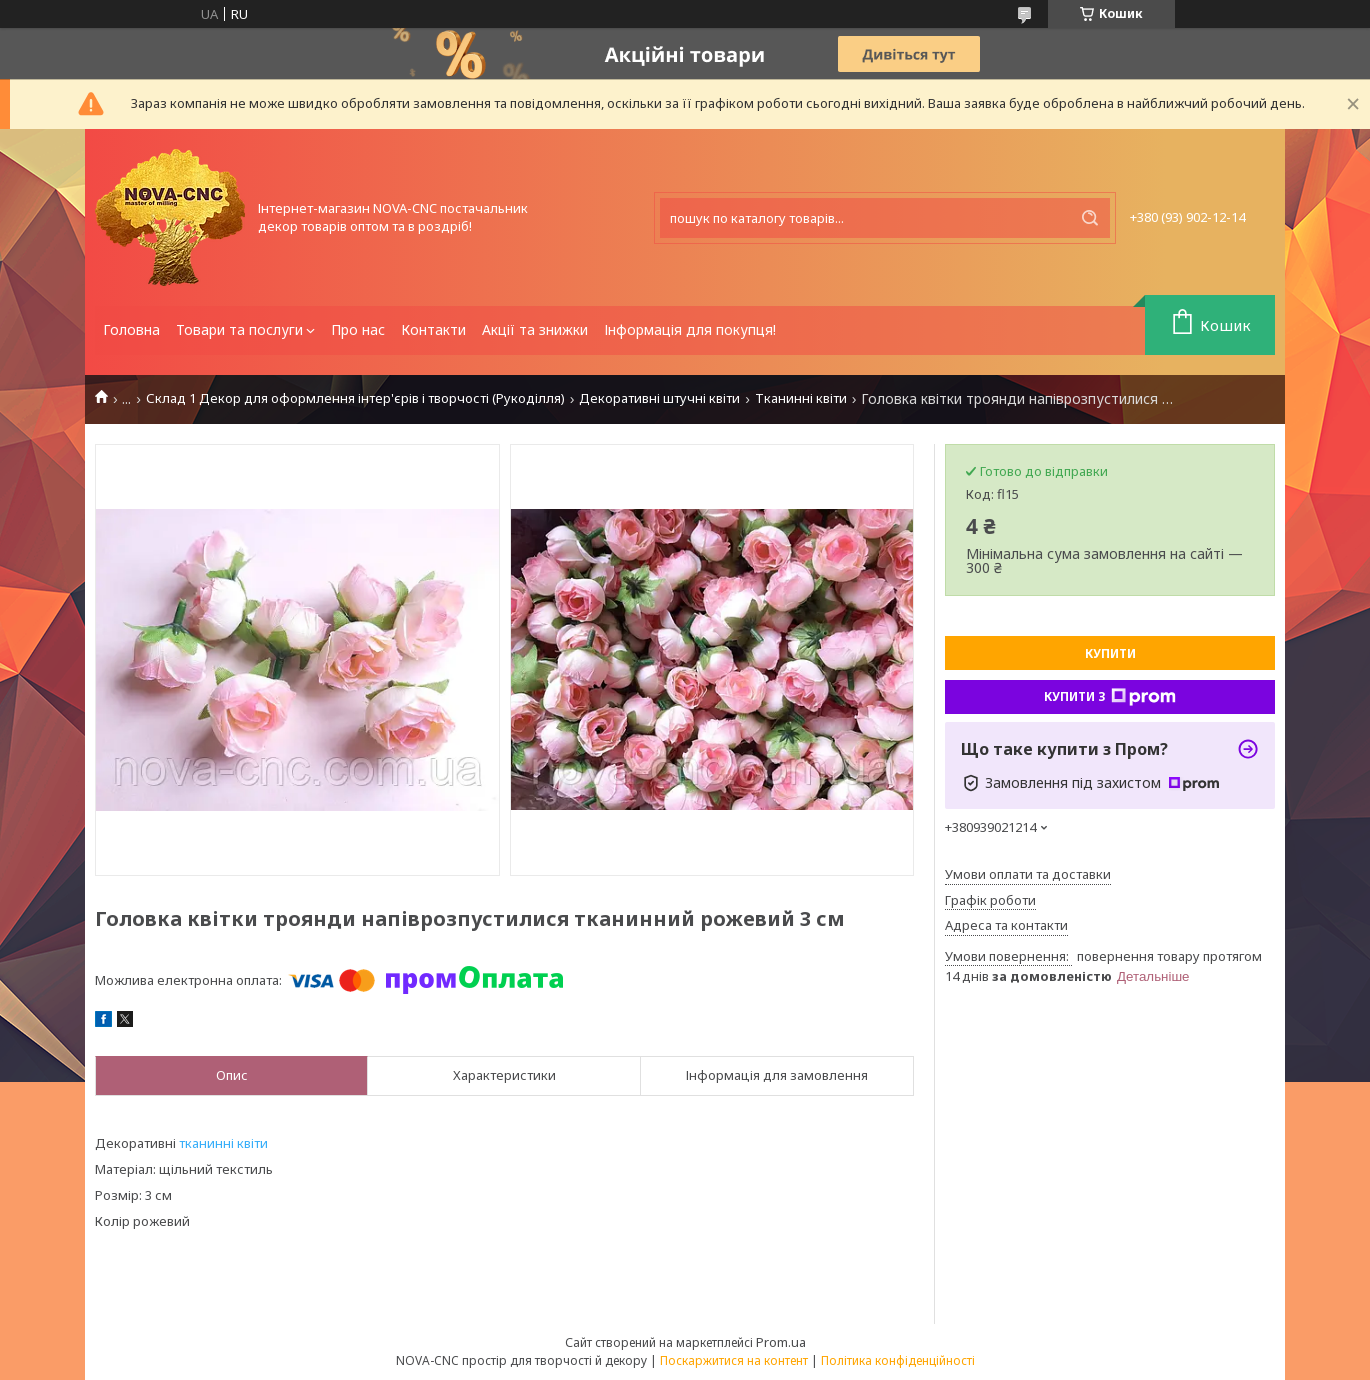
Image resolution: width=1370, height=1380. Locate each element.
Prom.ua (781, 1342)
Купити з (1110, 697)
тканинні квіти (223, 1143)
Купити (1110, 653)
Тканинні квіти (801, 398)
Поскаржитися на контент (734, 1360)
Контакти (433, 329)
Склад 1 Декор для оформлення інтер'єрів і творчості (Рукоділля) (355, 398)
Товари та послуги (239, 329)
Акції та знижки (535, 329)
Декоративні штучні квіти (659, 398)
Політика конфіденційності (898, 1360)
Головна (131, 329)
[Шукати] (1090, 218)
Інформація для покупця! (690, 329)
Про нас (358, 329)
